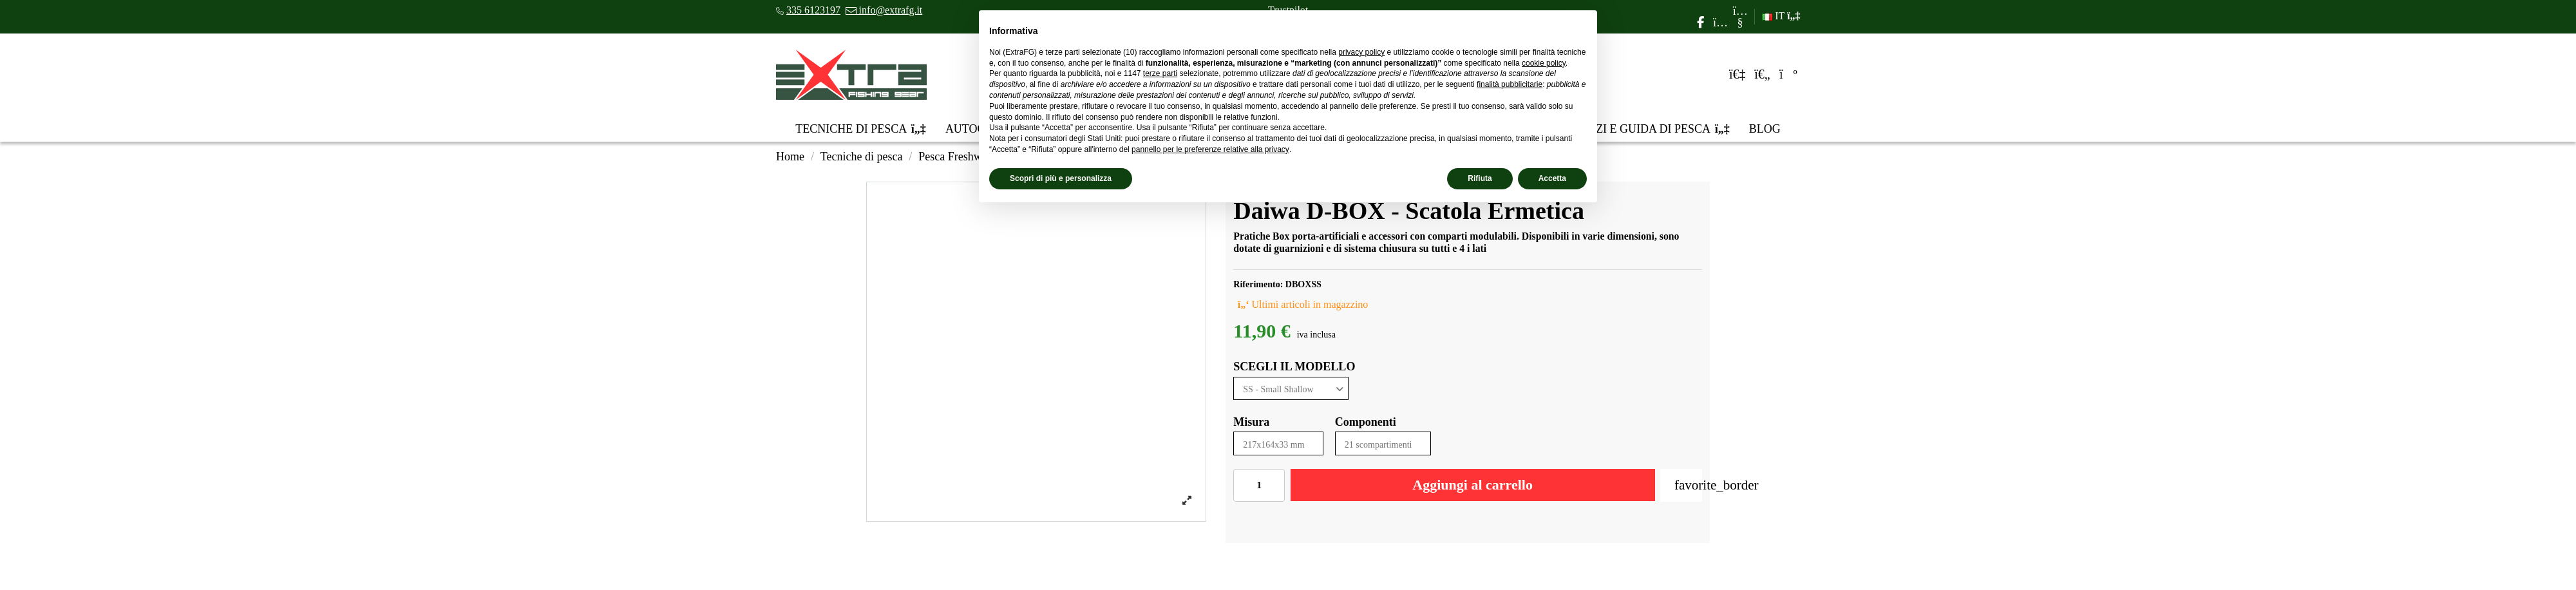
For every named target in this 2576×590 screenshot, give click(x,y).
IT (1781, 15)
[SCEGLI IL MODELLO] (1291, 389)
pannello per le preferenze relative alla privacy (1210, 149)
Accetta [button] (1552, 178)
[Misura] (1278, 443)
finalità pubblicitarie (1509, 84)
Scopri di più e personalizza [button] (1061, 178)
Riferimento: (1258, 284)
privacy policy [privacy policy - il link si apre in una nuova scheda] (1361, 52)
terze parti (1160, 73)
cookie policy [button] (1544, 63)
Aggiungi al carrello (1472, 485)
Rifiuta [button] (1480, 178)
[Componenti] (1383, 443)
